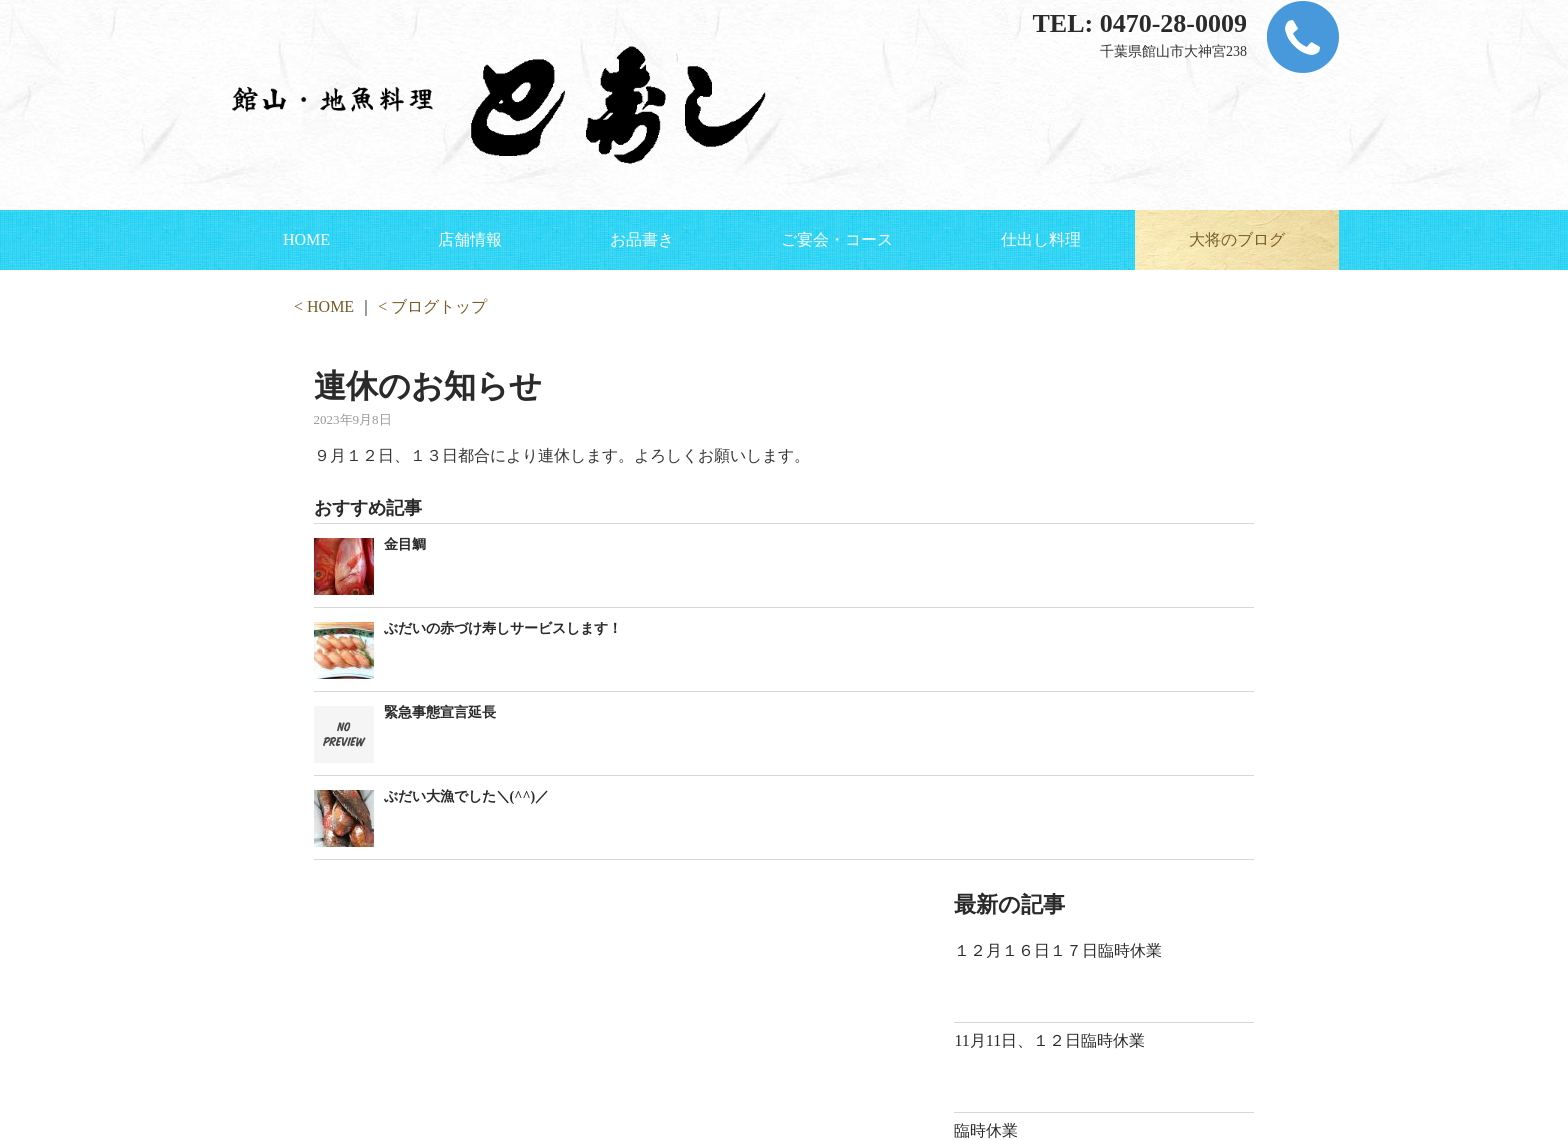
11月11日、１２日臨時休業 (1049, 1040)
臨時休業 (986, 1130)
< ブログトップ (432, 306)
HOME (306, 239)
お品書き (642, 239)
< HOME (324, 306)
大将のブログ (1237, 239)
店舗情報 (470, 239)
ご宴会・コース (837, 239)
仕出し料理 (1041, 239)
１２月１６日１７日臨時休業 (1058, 950)
